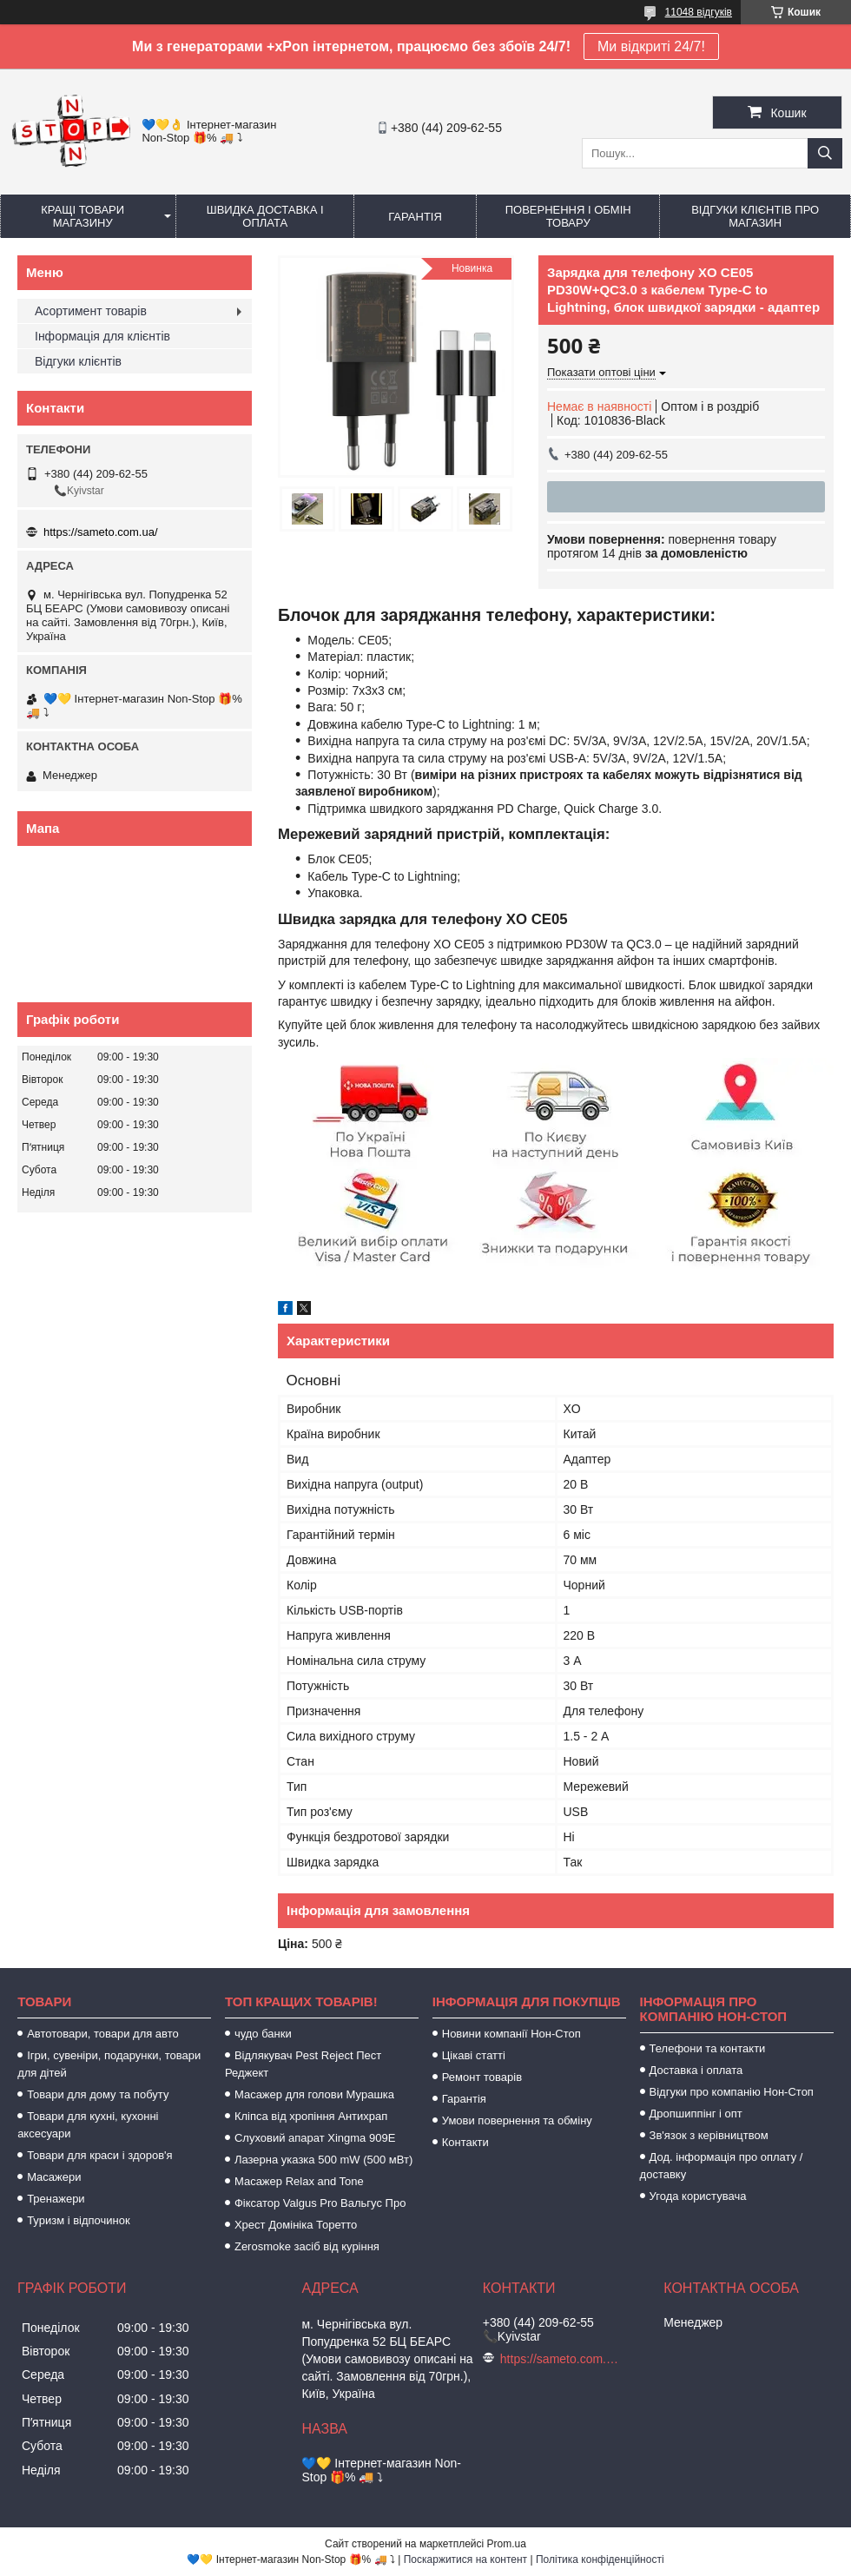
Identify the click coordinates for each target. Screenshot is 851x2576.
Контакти (465, 2142)
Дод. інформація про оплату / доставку (721, 2165)
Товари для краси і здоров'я (99, 2155)
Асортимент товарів (91, 311)
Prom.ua (506, 2544)
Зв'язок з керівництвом (709, 2135)
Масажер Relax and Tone (299, 2181)
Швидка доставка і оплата (265, 216)
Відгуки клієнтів (78, 361)
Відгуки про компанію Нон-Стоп (732, 2091)
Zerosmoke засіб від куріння (306, 2246)
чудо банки (263, 2033)
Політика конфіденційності (600, 2559)
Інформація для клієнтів (102, 336)
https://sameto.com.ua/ (100, 531)
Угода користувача (698, 2196)
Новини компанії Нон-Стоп (511, 2033)
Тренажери (56, 2198)
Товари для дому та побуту (97, 2094)
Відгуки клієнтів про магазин (755, 216)
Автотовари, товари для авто (103, 2033)
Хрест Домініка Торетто (295, 2224)
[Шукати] (825, 153)
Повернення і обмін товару (568, 216)
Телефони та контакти (708, 2048)
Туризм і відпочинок (78, 2220)
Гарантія (415, 216)
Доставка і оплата (696, 2070)
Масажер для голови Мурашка (314, 2094)
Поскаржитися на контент (465, 2559)
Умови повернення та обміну (517, 2120)
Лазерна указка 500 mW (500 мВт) (323, 2159)
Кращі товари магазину (82, 216)
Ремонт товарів (482, 2077)
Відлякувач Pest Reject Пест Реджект (303, 2064)
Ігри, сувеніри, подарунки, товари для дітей (109, 2064)
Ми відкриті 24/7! (651, 46)
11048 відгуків (698, 12)
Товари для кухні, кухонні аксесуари (87, 2125)
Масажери (54, 2176)
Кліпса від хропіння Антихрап (310, 2116)
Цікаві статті (473, 2055)
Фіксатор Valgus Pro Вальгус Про (320, 2202)
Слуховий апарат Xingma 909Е (314, 2137)
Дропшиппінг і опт (696, 2113)
